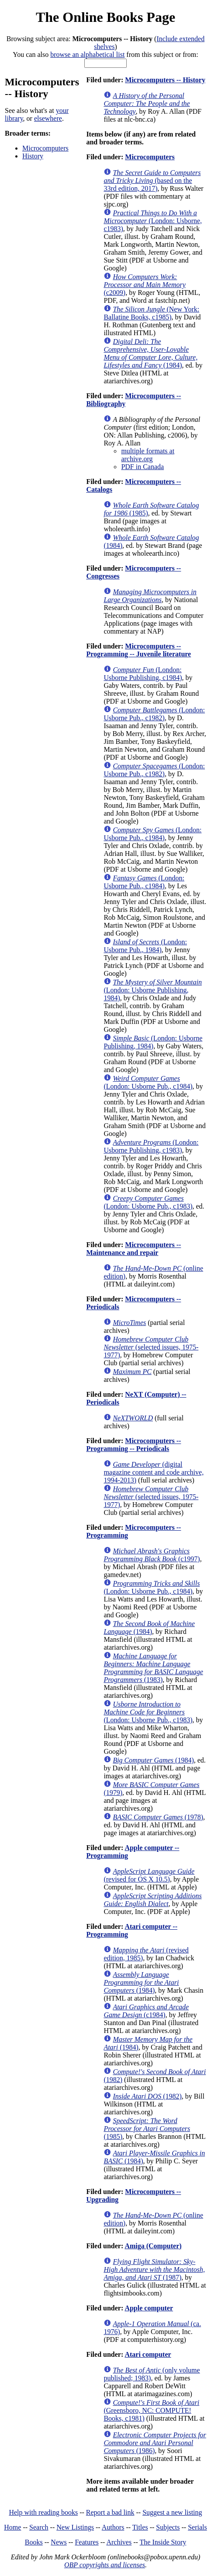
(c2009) (144, 284)
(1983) (153, 1667)
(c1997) (152, 1555)
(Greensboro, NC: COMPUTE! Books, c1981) (151, 2410)
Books (34, 2542)
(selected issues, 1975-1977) (151, 1347)
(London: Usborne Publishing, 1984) (153, 990)
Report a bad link (110, 2512)
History (32, 156)
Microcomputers (45, 148)
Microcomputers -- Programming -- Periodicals (133, 1444)
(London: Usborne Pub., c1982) (154, 714)
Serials (197, 2527)
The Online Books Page (105, 17)
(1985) (147, 2128)
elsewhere (48, 118)
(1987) (154, 2269)
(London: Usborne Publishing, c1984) (143, 673)
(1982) (147, 2096)
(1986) (155, 2442)
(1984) (150, 353)
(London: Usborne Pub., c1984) (152, 833)
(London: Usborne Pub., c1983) (148, 1202)
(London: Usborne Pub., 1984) (145, 945)
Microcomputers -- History (165, 80)
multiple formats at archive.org (147, 455)
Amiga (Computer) (153, 2246)
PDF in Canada (142, 466)
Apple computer (149, 2308)
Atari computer (148, 2354)
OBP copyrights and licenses (104, 2565)
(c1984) (146, 2011)
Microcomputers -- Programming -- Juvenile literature (138, 650)
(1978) (158, 1817)
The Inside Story (163, 2542)
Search (38, 2527)
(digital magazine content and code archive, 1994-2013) (154, 1472)
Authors (113, 2527)
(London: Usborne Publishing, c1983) (151, 1146)
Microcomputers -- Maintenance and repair (133, 1248)
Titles (140, 2527)
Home (12, 2527)
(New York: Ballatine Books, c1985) (151, 313)
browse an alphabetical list (87, 54)
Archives (118, 2542)
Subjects (168, 2527)
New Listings (75, 2527)
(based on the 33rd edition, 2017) (152, 180)
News (58, 2542)
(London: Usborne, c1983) (153, 220)
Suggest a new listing (172, 2512)
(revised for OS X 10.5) (149, 1875)
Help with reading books (43, 2512)
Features (86, 2542)
